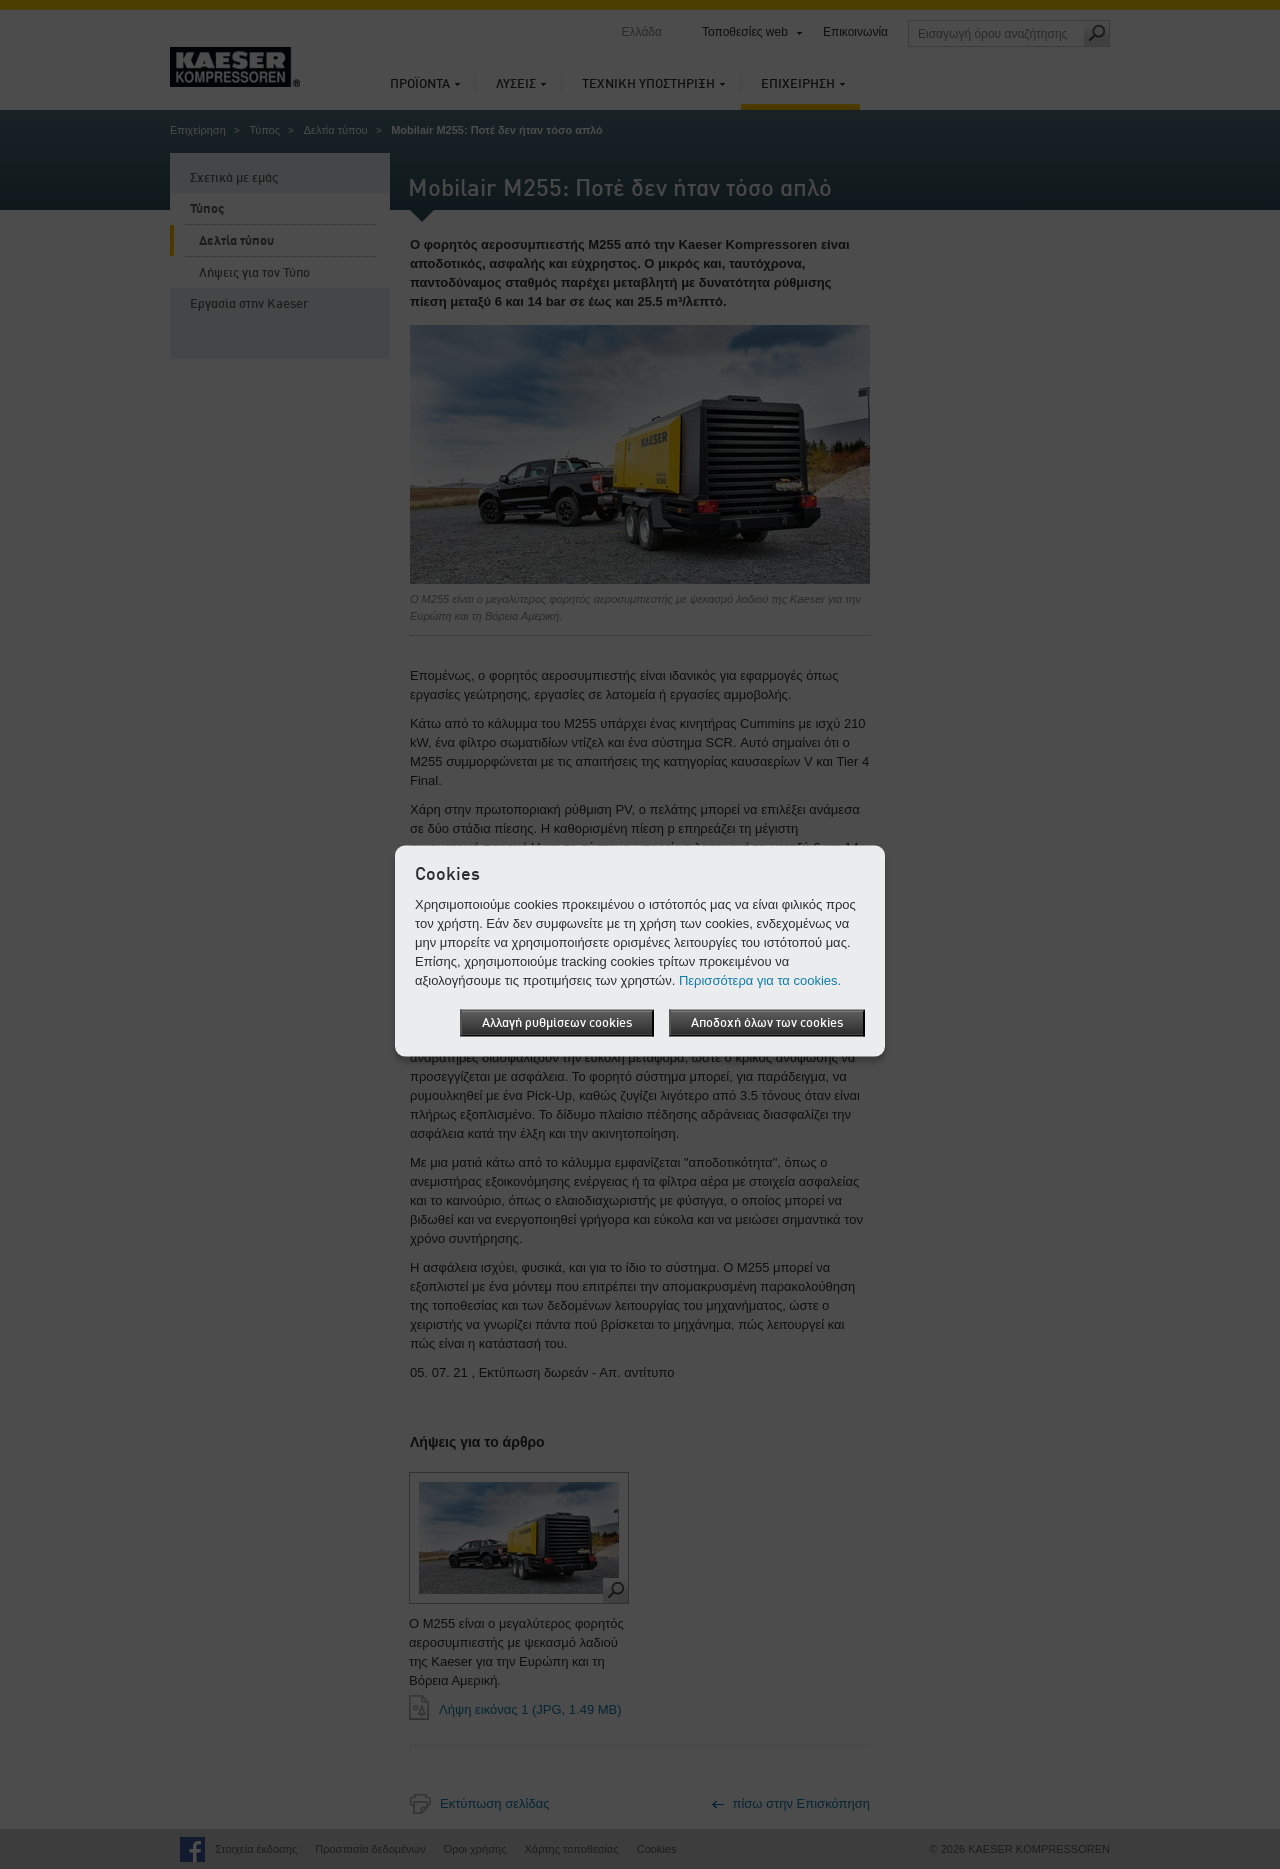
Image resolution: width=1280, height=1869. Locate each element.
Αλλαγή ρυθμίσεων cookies (557, 1022)
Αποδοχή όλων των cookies (767, 1022)
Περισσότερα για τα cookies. (760, 979)
